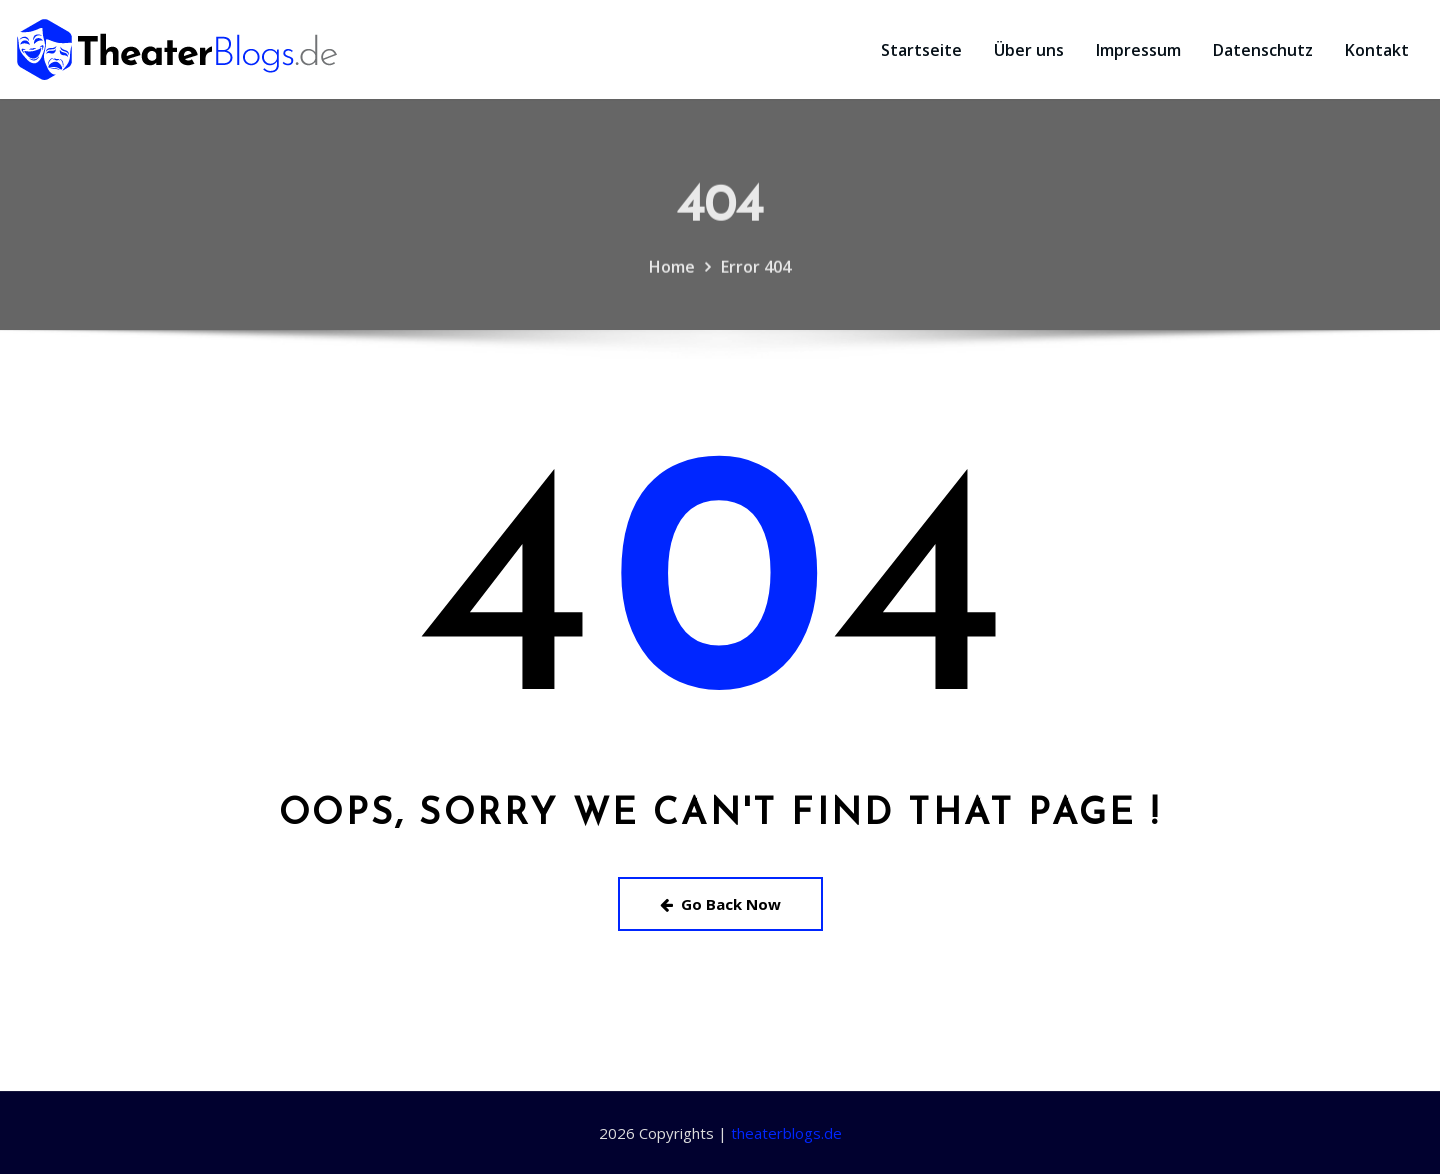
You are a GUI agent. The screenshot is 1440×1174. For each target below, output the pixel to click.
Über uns (1029, 50)
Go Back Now (720, 904)
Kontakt (1377, 50)
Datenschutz (1263, 50)
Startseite (921, 50)
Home (672, 284)
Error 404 (756, 284)
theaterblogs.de (786, 1133)
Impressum (1138, 50)
